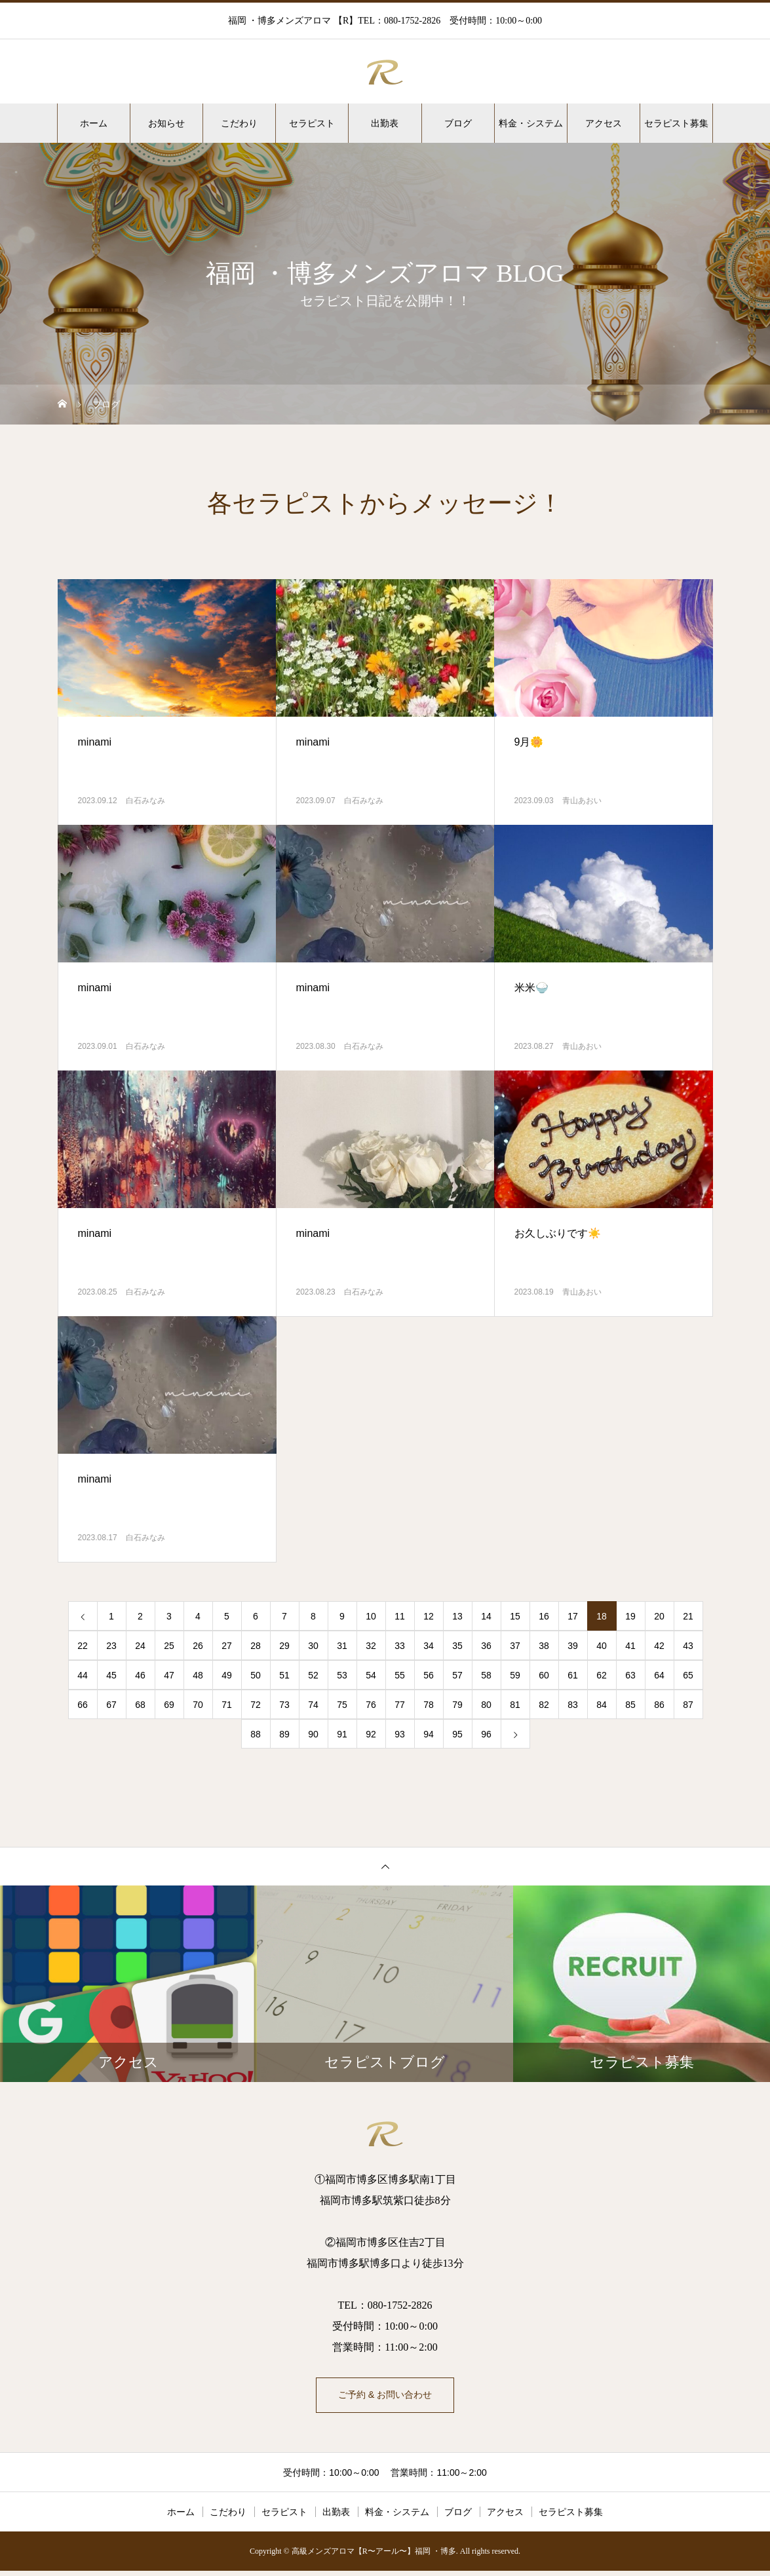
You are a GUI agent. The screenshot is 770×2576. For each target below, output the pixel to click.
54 (371, 1675)
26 (198, 1645)
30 (313, 1645)
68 (140, 1704)
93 (400, 1734)
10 (371, 1616)
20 (659, 1616)
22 (82, 1645)
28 (255, 1645)
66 (82, 1704)
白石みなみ (145, 800)
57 (457, 1675)
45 (111, 1675)
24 (140, 1645)
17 (573, 1616)
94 (428, 1734)
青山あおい (582, 800)
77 (400, 1704)
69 (169, 1704)
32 (371, 1645)
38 (544, 1645)
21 (688, 1616)
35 (457, 1645)
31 (342, 1645)
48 (198, 1675)
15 (515, 1616)
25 (169, 1645)
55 (400, 1675)
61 (573, 1675)
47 (169, 1675)
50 (255, 1675)
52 (313, 1675)
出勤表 (384, 123)
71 (226, 1704)
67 (111, 1704)
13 (457, 1616)
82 (544, 1704)
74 (313, 1704)
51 (284, 1675)
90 (313, 1734)
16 (544, 1616)
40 (601, 1645)
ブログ (458, 123)
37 (515, 1645)
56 (428, 1675)
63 (630, 1675)
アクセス (603, 123)
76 (371, 1704)
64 (659, 1675)
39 (573, 1645)
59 (515, 1675)
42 (659, 1645)
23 (111, 1645)
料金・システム (531, 123)
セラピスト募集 (676, 123)
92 (371, 1734)
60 (544, 1675)
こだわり (239, 123)
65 (688, 1675)
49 (226, 1675)
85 (630, 1704)
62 (601, 1675)
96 (486, 1734)
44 (82, 1675)
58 (486, 1675)
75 (342, 1704)
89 (284, 1734)
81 (515, 1704)
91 (342, 1734)
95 (457, 1734)
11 (400, 1616)
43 (688, 1645)
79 (457, 1704)
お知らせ (166, 123)
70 (198, 1704)
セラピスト (312, 123)
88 (255, 1734)
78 (428, 1704)
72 (255, 1704)
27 (226, 1645)
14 (486, 1616)
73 (284, 1704)
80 (486, 1704)
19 (630, 1616)
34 (428, 1645)
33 (400, 1645)
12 (428, 1616)
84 (601, 1704)
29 (284, 1645)
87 (688, 1704)
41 (630, 1645)
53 (342, 1675)
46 (140, 1675)
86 (659, 1704)
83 (573, 1704)
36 (486, 1645)
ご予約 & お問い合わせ (385, 2397)
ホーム (93, 123)
